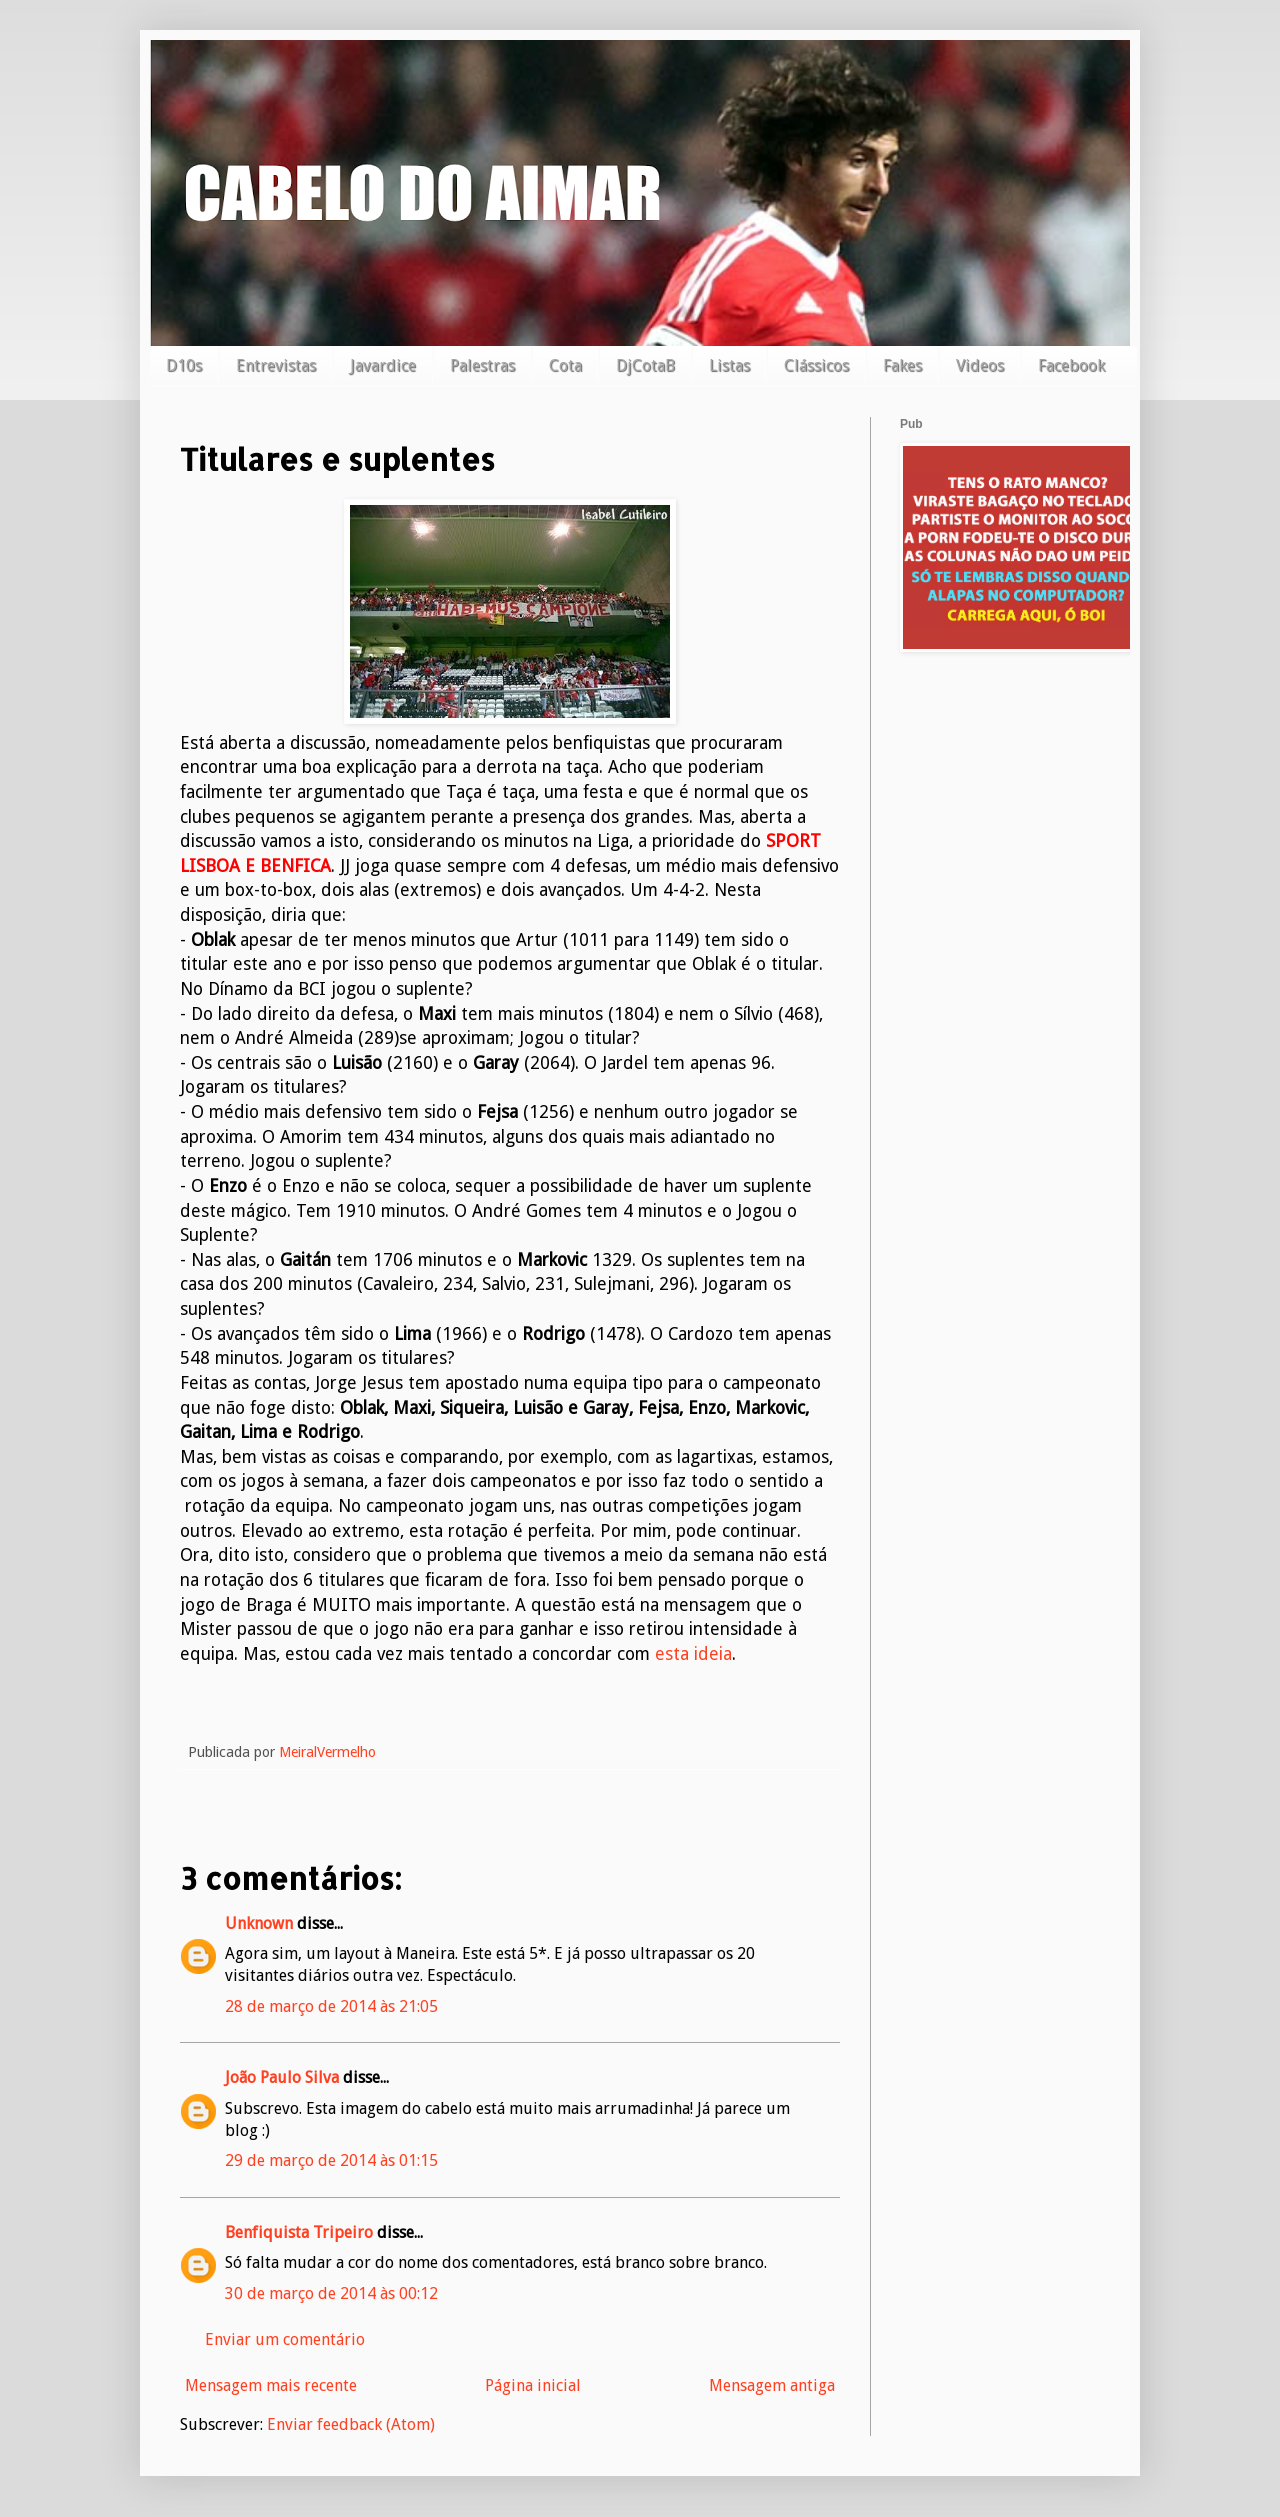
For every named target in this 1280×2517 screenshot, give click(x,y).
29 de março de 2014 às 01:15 (331, 2160)
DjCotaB (645, 365)
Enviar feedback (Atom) (351, 2424)
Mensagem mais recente (271, 2385)
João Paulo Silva (282, 2077)
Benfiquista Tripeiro (299, 2232)
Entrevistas (276, 365)
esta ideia (693, 1654)
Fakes (902, 365)
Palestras (482, 365)
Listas (729, 365)
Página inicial (533, 2385)
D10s (184, 365)
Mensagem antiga (772, 2385)
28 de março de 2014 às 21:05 (331, 2006)
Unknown (259, 1923)
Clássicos (816, 365)
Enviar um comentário (285, 2339)
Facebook (1071, 365)
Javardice (383, 365)
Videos (980, 365)
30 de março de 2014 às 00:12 (331, 2293)
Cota (565, 365)
